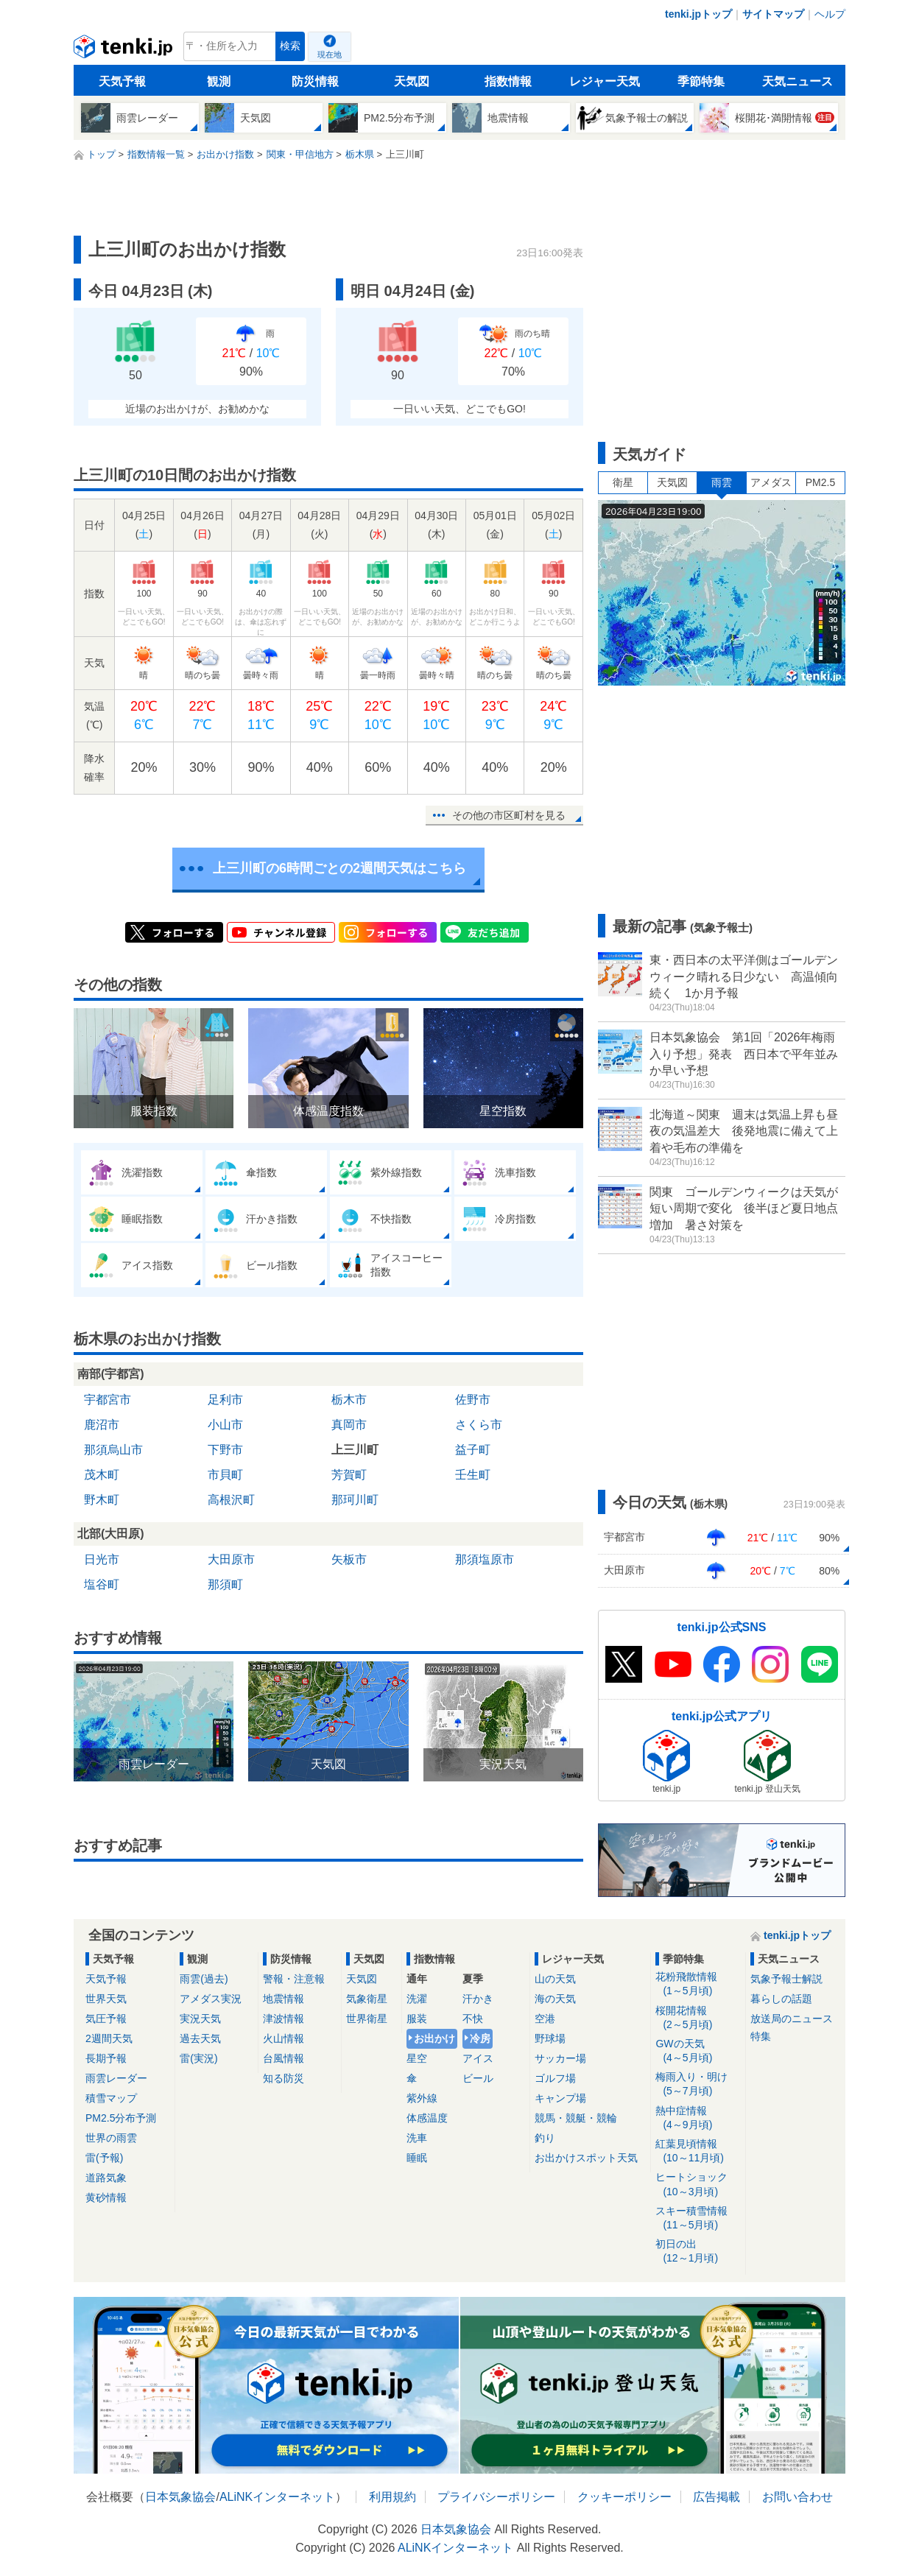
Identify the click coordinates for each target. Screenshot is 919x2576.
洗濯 (416, 1999)
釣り (545, 2138)
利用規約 (392, 2497)
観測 (218, 81)
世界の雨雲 (111, 2138)
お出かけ (434, 2038)
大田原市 (231, 1559)
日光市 (101, 1559)
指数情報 (508, 81)
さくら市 (478, 1424)
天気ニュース (797, 81)
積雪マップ (111, 2098)
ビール (477, 2078)
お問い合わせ (797, 2497)
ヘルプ (829, 14)
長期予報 (106, 2058)
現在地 (329, 54)
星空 (416, 2058)
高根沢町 (231, 1499)
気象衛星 (366, 1999)
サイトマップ (773, 14)
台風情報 (283, 2058)
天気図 (411, 81)
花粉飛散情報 (697, 1984)
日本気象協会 (180, 2497)
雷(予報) (104, 2158)
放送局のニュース (791, 2018)
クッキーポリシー (624, 2497)
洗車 (416, 2138)
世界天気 (106, 1999)
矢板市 (349, 1559)
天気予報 (122, 81)
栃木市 (349, 1399)
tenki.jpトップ (698, 14)
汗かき (477, 1999)
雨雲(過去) (204, 1979)
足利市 (225, 1399)
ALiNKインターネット (277, 2497)
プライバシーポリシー (496, 2497)
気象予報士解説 (786, 1979)
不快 (472, 2018)
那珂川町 (354, 1499)
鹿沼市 (101, 1424)
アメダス (771, 482)
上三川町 (354, 1449)
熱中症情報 (697, 2118)
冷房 (480, 2038)
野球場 (550, 2038)
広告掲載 (716, 2497)
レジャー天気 (604, 81)
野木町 (101, 1499)
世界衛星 (366, 2018)
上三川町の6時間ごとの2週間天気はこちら (339, 868)
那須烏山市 (113, 1449)
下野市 (225, 1449)
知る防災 (283, 2078)
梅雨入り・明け (697, 2084)
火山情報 (283, 2038)
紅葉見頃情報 (697, 2151)
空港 (545, 2018)
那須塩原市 (484, 1559)
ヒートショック (697, 2184)
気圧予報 (106, 2018)
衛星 (623, 482)
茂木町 (101, 1474)
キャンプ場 (560, 2098)
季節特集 (701, 81)
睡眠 (416, 2158)
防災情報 (315, 81)
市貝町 (225, 1474)
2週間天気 (109, 2038)
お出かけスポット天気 (586, 2158)
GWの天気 (697, 2051)
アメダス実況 (211, 1999)
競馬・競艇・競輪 (576, 2118)
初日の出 (697, 2251)
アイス (477, 2058)
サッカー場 (560, 2058)
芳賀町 (349, 1474)
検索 (290, 46)
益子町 (472, 1449)
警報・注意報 (294, 1979)
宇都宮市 (107, 1399)
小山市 (225, 1424)
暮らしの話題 (781, 1999)
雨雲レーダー (116, 2078)
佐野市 (472, 1399)
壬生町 (472, 1474)
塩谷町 (101, 1584)
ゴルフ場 (555, 2078)
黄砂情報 (106, 2197)
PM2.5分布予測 (120, 2118)
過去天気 (200, 2038)
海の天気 (555, 1999)
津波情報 (283, 2018)
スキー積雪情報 (697, 2218)
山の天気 (555, 1979)
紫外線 (421, 2098)
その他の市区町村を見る (509, 815)
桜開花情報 (697, 2018)
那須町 (225, 1584)
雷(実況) (198, 2058)
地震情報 (283, 1999)
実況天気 (200, 2018)
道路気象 (106, 2177)
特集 (760, 2036)
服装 (416, 2018)
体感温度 (427, 2118)
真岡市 (349, 1424)
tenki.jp (125, 50)
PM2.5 (820, 482)
